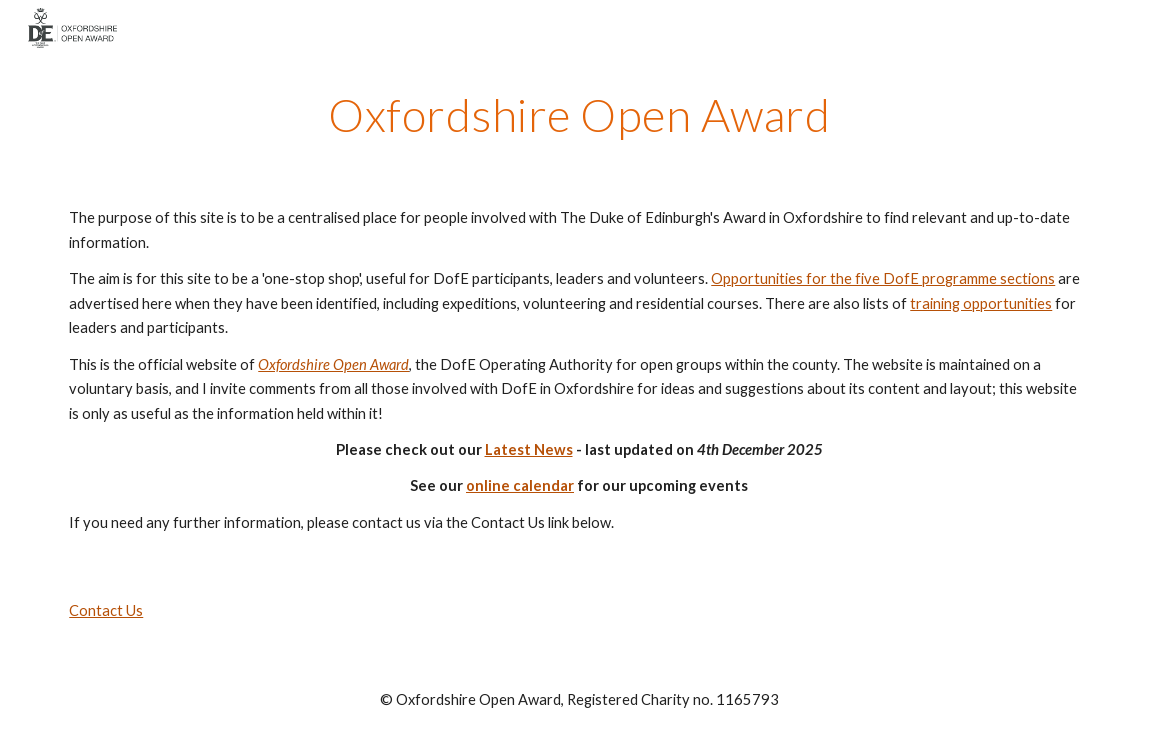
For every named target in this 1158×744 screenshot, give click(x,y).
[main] (578, 115)
